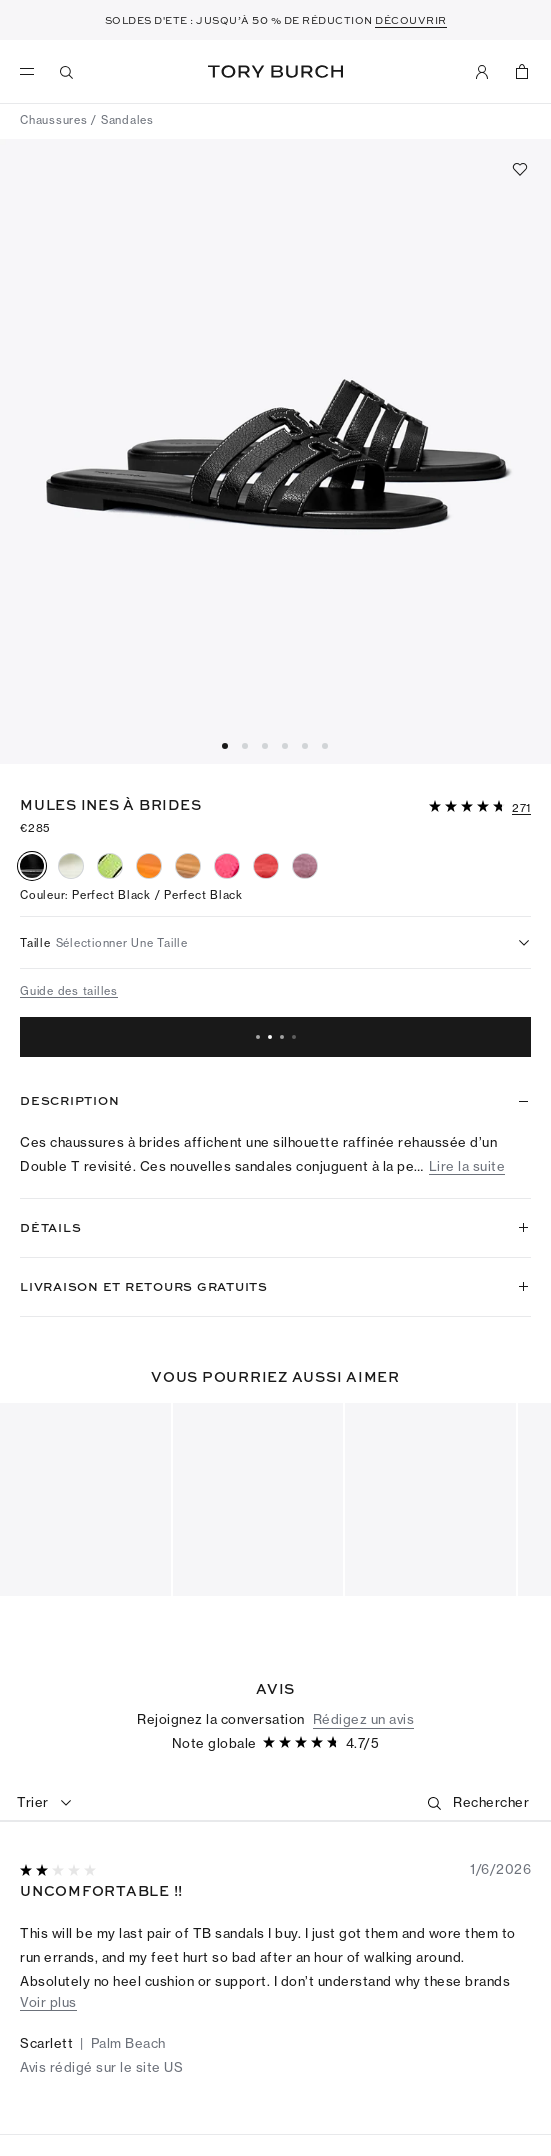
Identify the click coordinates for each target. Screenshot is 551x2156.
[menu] (32, 72)
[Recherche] (67, 72)
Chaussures (54, 120)
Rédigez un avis (364, 1719)
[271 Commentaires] (521, 809)
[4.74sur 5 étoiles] (469, 807)
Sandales (127, 120)
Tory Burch (275, 71)
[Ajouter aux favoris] (520, 169)
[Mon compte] (482, 72)
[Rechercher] (491, 1802)
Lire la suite (467, 1166)
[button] (480, 805)
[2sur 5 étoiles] (60, 1871)
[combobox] (45, 1803)
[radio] (32, 866)
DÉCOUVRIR (411, 20)
